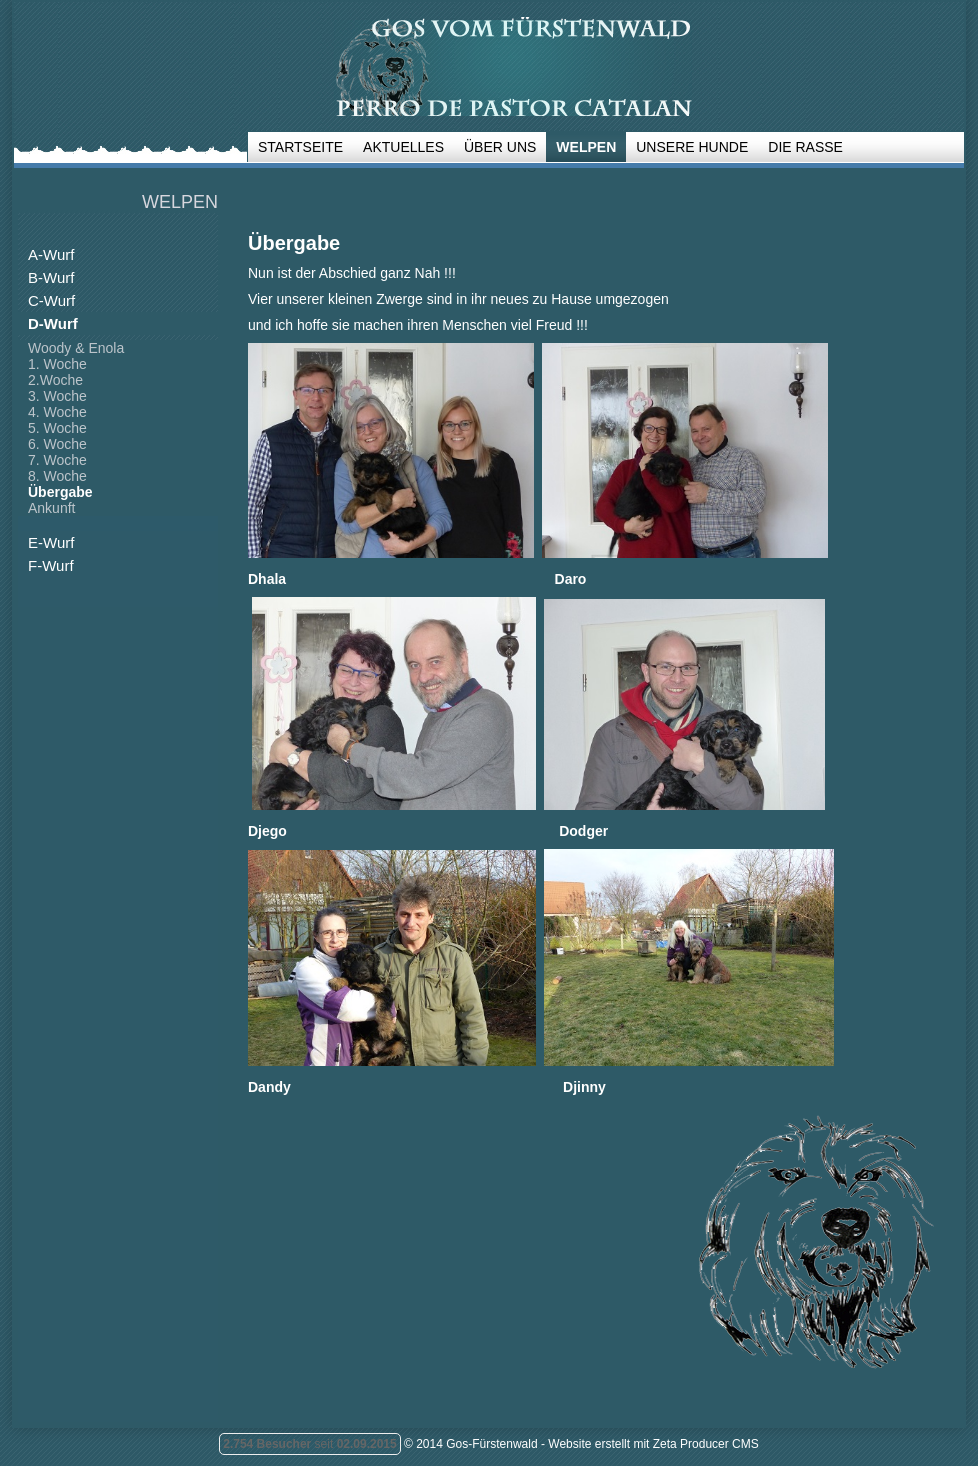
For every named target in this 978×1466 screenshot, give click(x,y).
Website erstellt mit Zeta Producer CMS (653, 1444)
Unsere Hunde (692, 147)
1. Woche (57, 364)
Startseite (300, 147)
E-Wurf (51, 542)
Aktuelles (403, 147)
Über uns (500, 147)
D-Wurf (53, 323)
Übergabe (60, 492)
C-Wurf (51, 300)
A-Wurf (51, 254)
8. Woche (57, 476)
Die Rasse (805, 147)
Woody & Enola (76, 348)
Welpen (586, 147)
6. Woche (57, 444)
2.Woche (55, 380)
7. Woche (57, 460)
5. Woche (57, 428)
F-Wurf (51, 565)
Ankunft (51, 508)
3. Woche (57, 396)
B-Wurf (51, 277)
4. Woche (57, 412)
